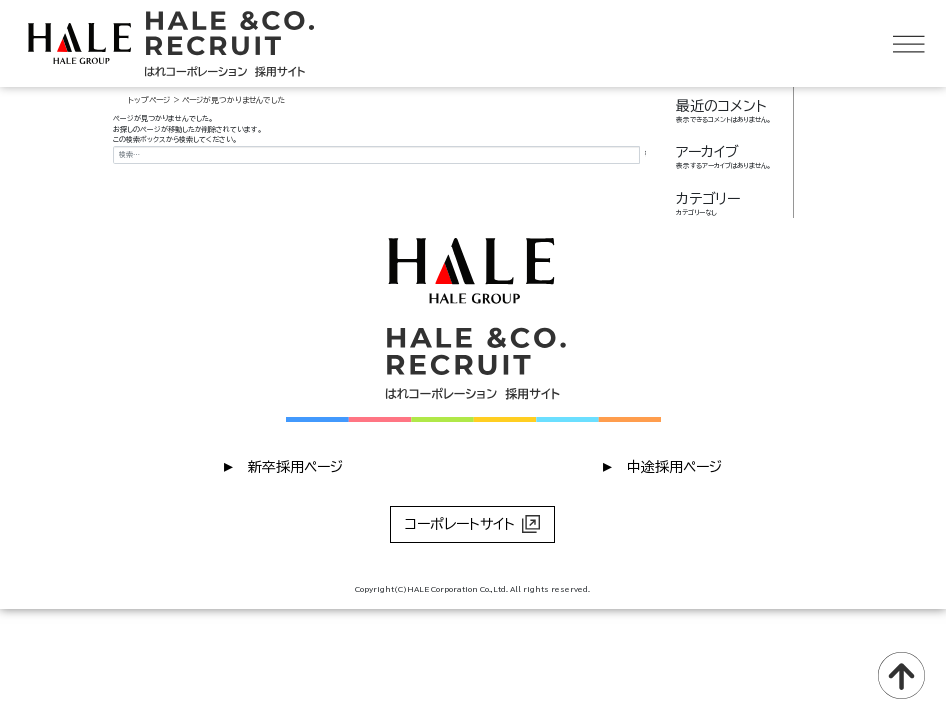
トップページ (149, 100)
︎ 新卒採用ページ (283, 465)
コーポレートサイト (472, 524)
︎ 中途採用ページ (662, 465)
